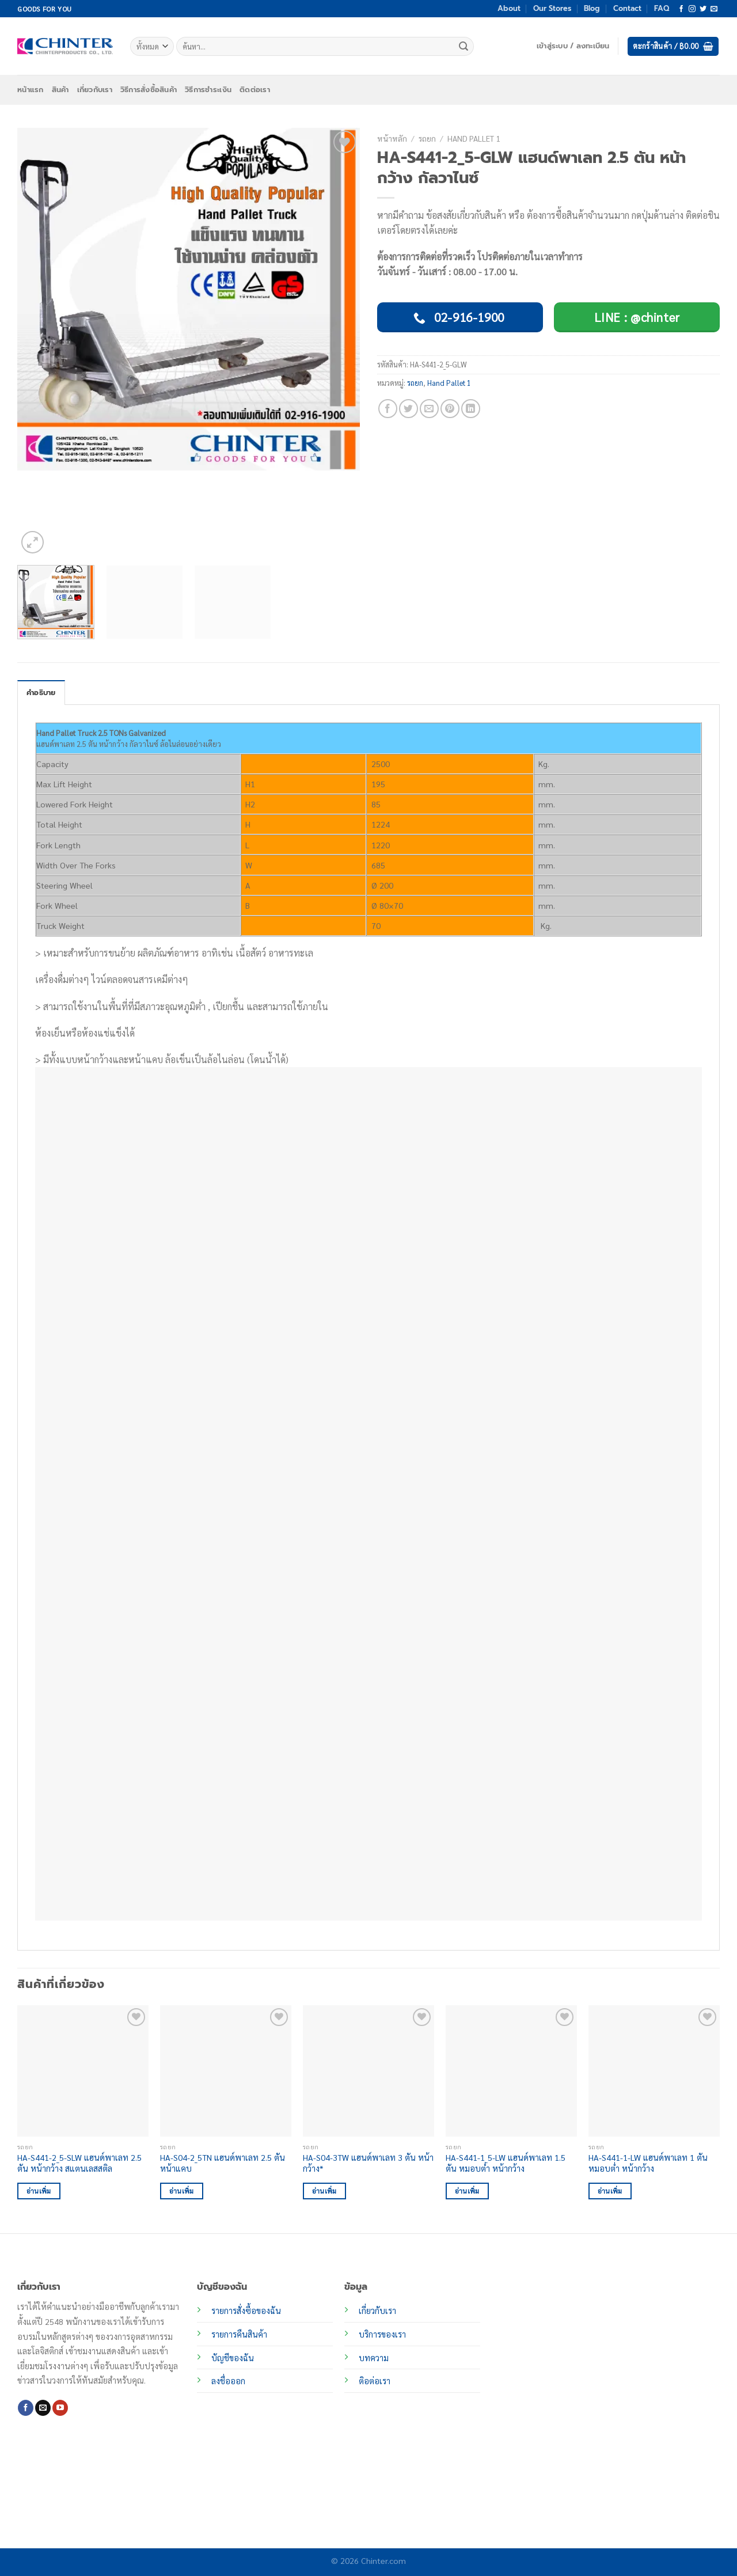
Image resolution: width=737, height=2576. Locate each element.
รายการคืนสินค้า (239, 2334)
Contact (627, 8)
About (509, 8)
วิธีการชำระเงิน (208, 89)
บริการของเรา (382, 2334)
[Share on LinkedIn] (470, 408)
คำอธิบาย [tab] (41, 692)
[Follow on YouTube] (60, 2408)
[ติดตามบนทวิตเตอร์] (703, 9)
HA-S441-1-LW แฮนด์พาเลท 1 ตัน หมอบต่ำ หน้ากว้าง (648, 2162)
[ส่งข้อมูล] (463, 46)
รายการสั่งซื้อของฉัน (246, 2310)
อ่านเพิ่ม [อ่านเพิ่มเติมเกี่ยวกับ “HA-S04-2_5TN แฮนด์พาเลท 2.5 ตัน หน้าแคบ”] (181, 2191)
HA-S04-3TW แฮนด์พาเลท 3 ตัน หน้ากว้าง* (368, 2162)
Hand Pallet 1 (473, 138)
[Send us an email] (714, 9)
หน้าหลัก (392, 138)
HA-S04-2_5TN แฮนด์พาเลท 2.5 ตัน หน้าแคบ (222, 2162)
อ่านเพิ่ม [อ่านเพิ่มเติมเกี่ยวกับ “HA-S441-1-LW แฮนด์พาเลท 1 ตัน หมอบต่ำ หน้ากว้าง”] (610, 2191)
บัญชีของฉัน (232, 2358)
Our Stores (552, 8)
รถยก (427, 138)
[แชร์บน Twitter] (408, 408)
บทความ (374, 2358)
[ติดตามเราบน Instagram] (692, 9)
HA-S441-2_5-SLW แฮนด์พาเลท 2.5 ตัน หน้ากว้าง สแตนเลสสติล (79, 2162)
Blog (592, 8)
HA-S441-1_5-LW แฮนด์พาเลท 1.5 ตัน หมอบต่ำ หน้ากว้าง (505, 2162)
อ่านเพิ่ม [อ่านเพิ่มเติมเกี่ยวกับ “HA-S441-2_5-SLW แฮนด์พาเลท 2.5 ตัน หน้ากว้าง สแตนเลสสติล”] (38, 2191)
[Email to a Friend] (429, 408)
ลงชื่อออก (228, 2381)
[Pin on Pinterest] (449, 408)
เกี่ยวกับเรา (94, 89)
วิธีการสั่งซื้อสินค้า (148, 89)
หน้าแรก (30, 89)
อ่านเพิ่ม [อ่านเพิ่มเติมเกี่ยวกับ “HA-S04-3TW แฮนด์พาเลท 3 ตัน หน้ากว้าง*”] (324, 2191)
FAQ (661, 8)
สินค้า (60, 89)
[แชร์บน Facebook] (387, 408)
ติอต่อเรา (374, 2381)
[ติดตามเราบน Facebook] (681, 9)
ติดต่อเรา (255, 89)
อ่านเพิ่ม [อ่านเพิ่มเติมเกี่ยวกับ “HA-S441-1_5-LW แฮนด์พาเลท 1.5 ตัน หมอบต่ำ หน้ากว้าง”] (467, 2191)
